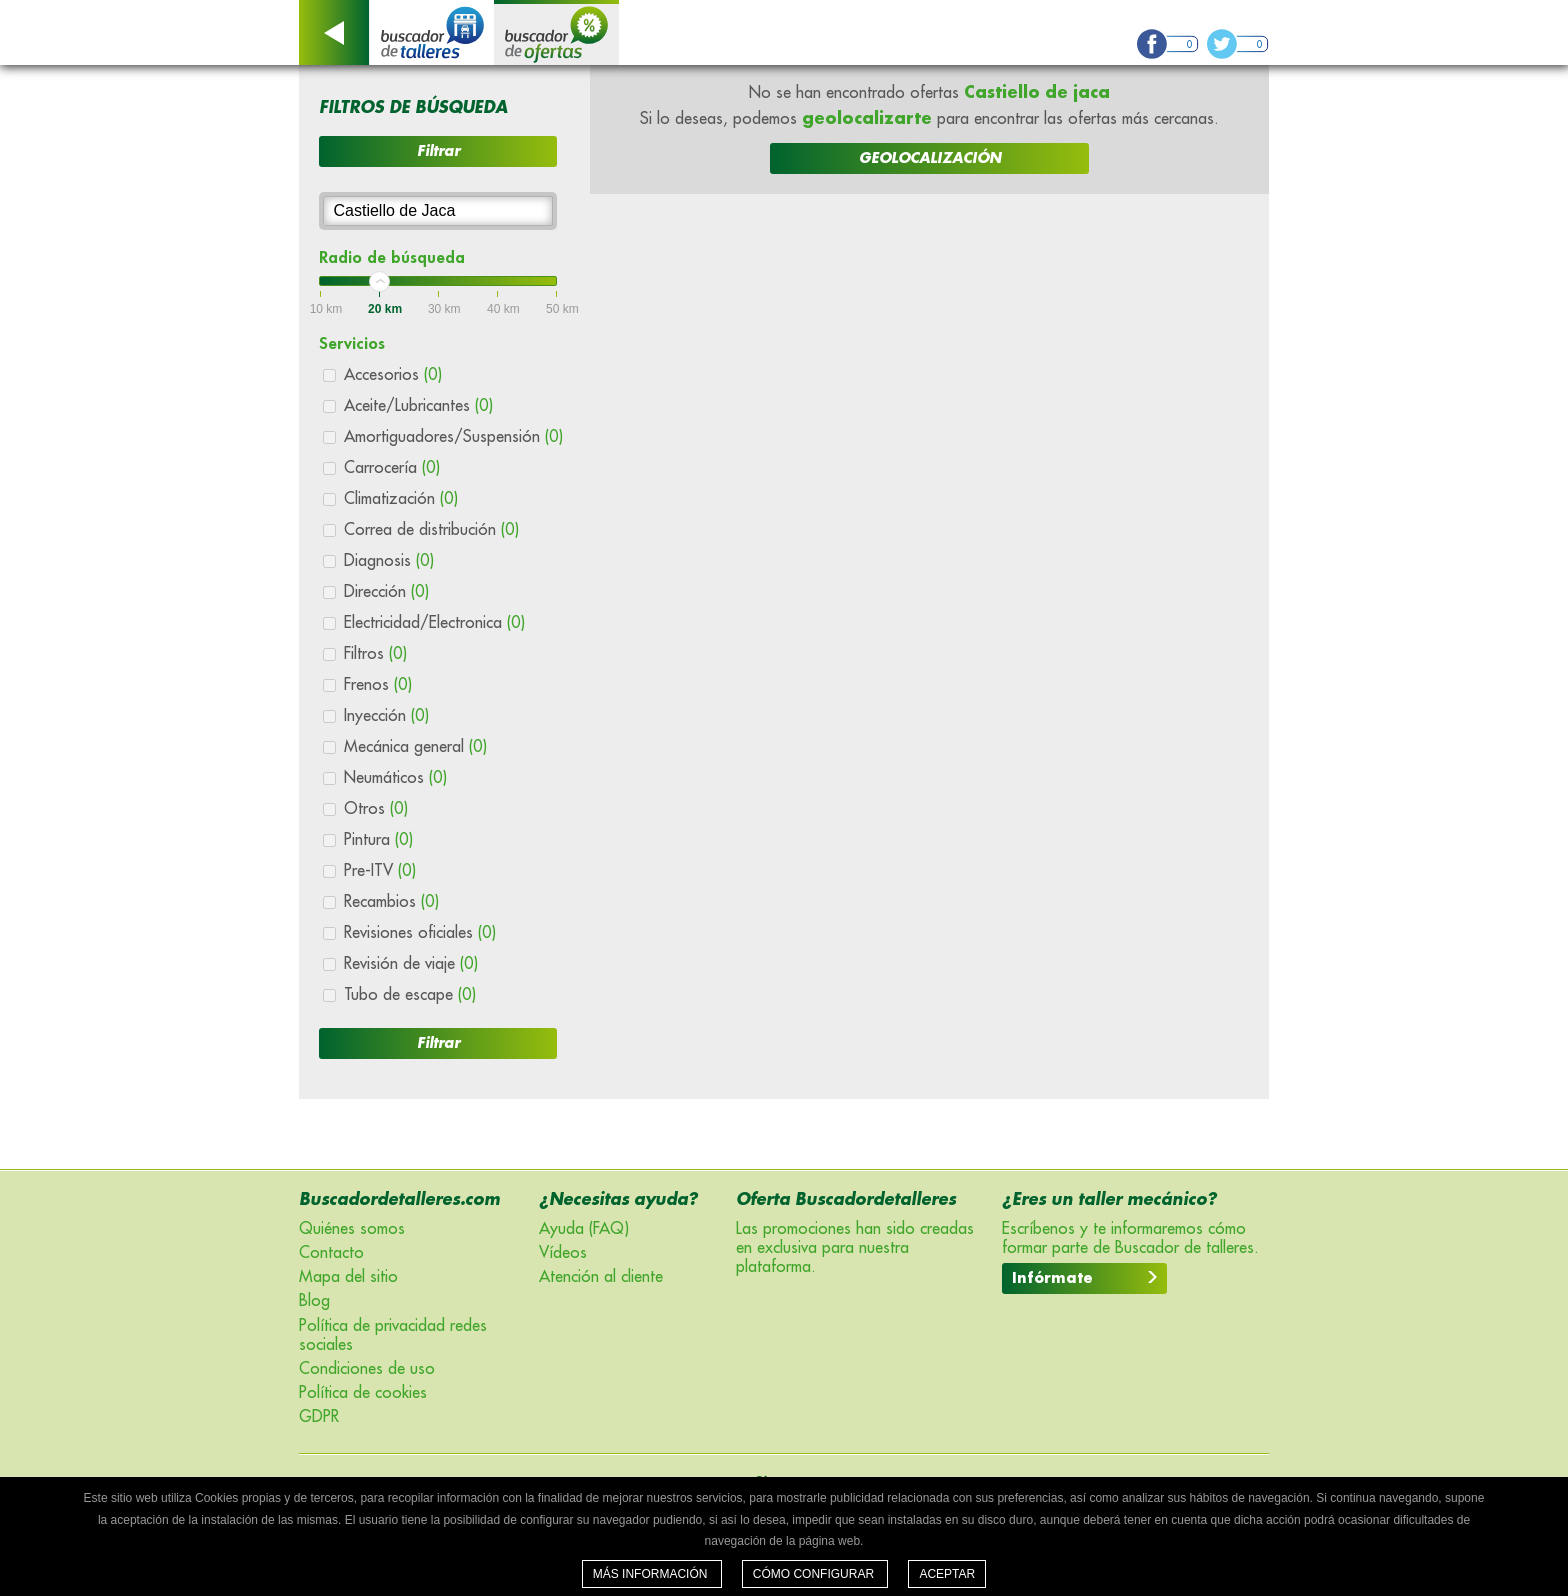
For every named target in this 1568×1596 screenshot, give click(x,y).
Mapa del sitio (348, 1277)
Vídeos (563, 1253)
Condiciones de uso (367, 1369)
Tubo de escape (410, 995)
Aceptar (947, 1574)
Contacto (331, 1253)
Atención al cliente (601, 1277)
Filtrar (438, 151)
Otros (376, 809)
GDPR (319, 1417)
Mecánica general (415, 747)
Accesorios (393, 375)
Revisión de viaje (411, 964)
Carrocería (392, 468)
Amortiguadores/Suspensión (453, 437)
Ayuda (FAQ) (584, 1229)
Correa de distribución (431, 530)
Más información (652, 1574)
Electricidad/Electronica (434, 623)
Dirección (386, 592)
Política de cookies (363, 1393)
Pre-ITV (380, 871)
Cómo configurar (815, 1574)
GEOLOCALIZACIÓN (930, 158)
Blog (314, 1301)
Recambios (391, 902)
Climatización (401, 499)
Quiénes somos (352, 1229)
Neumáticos (395, 778)
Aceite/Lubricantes (418, 406)
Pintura (378, 840)
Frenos (378, 685)
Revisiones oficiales (420, 933)
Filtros (375, 654)
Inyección (386, 716)
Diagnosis (389, 561)
